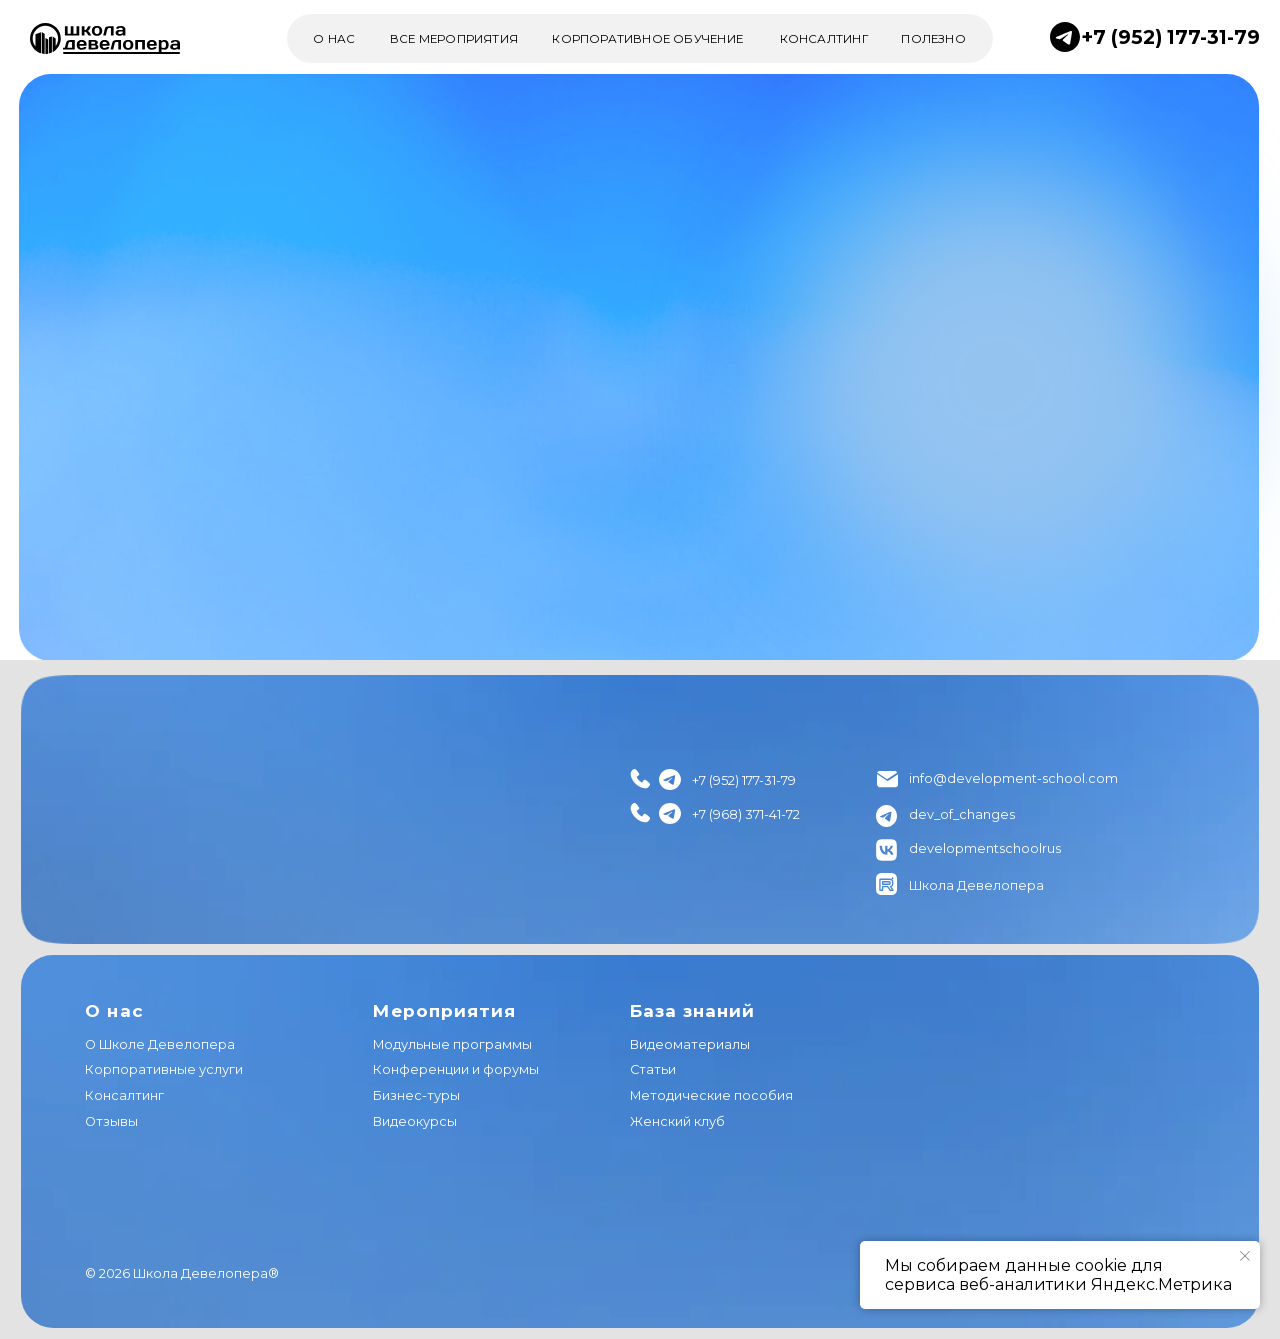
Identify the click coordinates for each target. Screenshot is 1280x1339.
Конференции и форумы (456, 1069)
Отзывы (111, 1121)
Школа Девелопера (976, 885)
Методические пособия (711, 1095)
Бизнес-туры (416, 1095)
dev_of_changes (962, 814)
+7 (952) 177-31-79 (1170, 37)
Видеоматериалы (690, 1044)
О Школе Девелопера (160, 1044)
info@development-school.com (1013, 778)
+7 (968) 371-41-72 (746, 814)
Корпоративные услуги (164, 1069)
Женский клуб (677, 1121)
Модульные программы (452, 1044)
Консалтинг (124, 1095)
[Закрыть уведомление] (1245, 1256)
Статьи (653, 1069)
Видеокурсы (415, 1121)
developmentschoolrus (985, 848)
